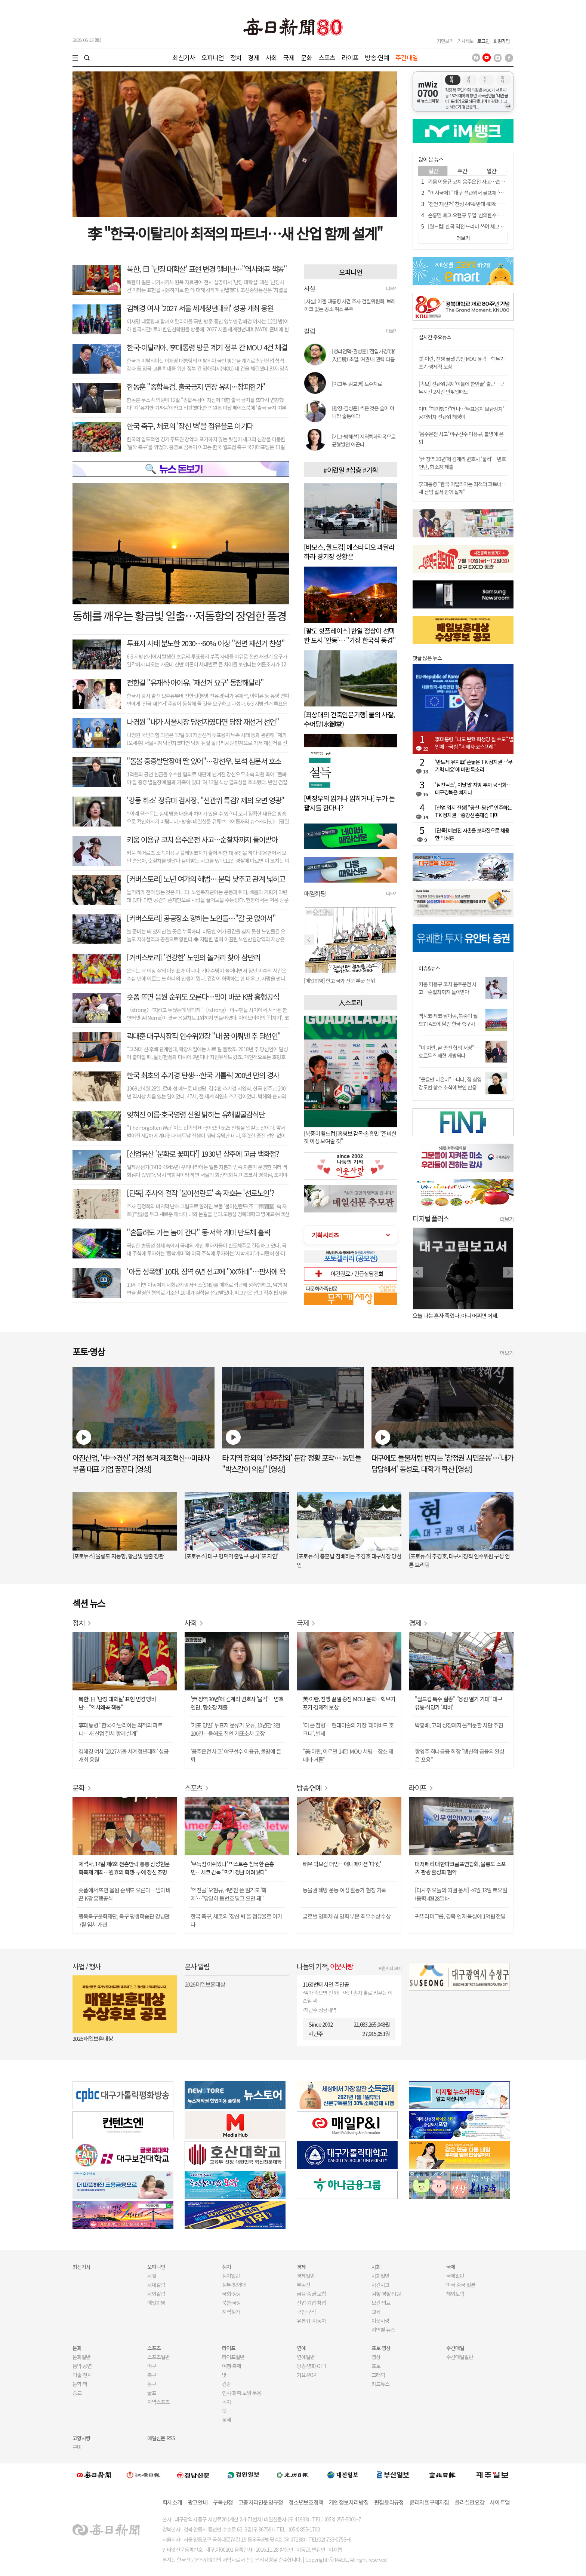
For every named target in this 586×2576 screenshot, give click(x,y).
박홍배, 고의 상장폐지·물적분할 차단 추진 (459, 1725)
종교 (77, 2392)
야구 (151, 2365)
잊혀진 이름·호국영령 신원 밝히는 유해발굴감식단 (196, 1114)
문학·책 (80, 2383)
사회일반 (380, 2275)
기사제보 (465, 41)
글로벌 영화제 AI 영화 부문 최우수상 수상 (347, 1916)
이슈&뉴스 (429, 968)
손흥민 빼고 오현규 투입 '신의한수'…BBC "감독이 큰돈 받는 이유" (494, 215)
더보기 (391, 288)
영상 (375, 2356)
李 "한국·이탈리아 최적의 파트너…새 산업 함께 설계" (234, 233)
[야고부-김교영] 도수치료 (357, 383)
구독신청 (223, 2502)
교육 (375, 2311)
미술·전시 (82, 2374)
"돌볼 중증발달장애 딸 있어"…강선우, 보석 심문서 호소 (204, 760)
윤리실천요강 (470, 2502)
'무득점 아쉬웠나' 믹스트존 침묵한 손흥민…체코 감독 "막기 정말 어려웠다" (232, 1868)
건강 (226, 2383)
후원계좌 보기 (389, 1968)
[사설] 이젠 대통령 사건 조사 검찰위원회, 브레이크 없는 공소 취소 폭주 (349, 305)
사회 (271, 57)
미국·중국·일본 (460, 2284)
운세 (226, 2419)
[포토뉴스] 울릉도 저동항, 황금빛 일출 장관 (118, 1556)
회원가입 (501, 41)
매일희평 (156, 2302)
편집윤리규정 (389, 2502)
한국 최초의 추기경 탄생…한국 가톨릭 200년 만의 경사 (203, 1075)
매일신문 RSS (161, 2438)
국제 (288, 57)
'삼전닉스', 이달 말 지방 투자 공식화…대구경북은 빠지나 (473, 788)
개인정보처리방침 (348, 2502)
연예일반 (306, 2356)
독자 (226, 2401)
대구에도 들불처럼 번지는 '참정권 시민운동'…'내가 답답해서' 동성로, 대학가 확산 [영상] (442, 1463)
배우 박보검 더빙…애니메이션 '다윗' (342, 1864)
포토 (375, 2365)
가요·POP (306, 2374)
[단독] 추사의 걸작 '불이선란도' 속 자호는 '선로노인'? (200, 1192)
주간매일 (406, 57)
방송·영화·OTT (312, 2365)
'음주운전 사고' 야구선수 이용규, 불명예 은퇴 (236, 1755)
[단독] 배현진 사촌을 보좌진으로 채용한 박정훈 (472, 834)
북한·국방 (231, 2302)
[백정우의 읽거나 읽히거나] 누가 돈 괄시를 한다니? (349, 802)
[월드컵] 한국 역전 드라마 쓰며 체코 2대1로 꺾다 (476, 226)
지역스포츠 (158, 2401)
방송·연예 (377, 57)
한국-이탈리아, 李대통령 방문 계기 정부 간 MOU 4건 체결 (207, 347)
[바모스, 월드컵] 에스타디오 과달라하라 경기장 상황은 (349, 551)
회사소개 (172, 2502)
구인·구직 (306, 2311)
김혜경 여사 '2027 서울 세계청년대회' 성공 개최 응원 (200, 308)
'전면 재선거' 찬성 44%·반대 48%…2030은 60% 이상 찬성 (488, 204)
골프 (151, 2392)
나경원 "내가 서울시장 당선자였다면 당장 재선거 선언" (203, 721)
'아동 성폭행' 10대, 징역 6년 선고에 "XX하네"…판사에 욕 (206, 1271)
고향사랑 (81, 2438)
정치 (235, 57)
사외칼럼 (156, 2293)
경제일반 (306, 2275)
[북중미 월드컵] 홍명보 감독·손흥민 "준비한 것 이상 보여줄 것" (350, 1137)
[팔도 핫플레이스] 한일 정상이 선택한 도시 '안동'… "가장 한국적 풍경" (349, 635)
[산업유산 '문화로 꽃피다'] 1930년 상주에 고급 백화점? (203, 1153)
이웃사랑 (380, 2320)
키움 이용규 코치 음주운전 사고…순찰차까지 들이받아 (202, 839)
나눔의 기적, (325, 1966)
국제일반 (455, 2275)
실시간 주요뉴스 (435, 337)
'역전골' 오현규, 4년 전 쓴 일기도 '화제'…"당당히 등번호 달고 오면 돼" (228, 1894)
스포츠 (326, 57)
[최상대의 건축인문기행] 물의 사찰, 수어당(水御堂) (349, 719)
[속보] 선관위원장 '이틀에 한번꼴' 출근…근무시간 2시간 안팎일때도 (462, 387)
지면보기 (445, 41)
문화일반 (81, 2356)
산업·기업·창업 (311, 2302)
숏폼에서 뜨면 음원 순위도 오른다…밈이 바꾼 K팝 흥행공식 (124, 1894)
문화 (306, 57)
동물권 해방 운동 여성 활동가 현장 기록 (344, 1890)
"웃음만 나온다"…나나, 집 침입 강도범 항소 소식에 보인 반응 (450, 1083)
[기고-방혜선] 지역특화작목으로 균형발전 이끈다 (363, 440)
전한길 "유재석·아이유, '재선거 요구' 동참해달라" (195, 682)
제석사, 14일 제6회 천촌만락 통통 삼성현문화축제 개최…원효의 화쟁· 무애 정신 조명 (124, 1868)
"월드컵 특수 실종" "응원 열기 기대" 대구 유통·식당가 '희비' (458, 1703)
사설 (151, 2275)
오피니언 (212, 57)
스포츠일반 (158, 2356)
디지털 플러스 (431, 1218)
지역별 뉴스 (383, 2329)
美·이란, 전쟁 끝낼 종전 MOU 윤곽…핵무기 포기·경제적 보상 (349, 1703)
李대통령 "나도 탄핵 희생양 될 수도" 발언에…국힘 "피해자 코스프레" (474, 742)
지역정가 (231, 2311)
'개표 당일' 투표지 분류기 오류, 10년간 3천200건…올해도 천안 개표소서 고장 (235, 1729)
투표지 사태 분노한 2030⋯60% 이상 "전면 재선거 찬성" (205, 643)
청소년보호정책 (306, 2502)
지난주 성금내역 (320, 2010)
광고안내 (197, 2502)
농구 (151, 2383)
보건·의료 (381, 2302)
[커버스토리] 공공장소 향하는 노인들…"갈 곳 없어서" (201, 918)
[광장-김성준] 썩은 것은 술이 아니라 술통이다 (363, 412)
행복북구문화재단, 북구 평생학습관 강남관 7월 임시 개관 (123, 1920)
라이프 (350, 57)
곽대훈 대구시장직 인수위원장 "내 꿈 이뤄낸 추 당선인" (204, 1035)
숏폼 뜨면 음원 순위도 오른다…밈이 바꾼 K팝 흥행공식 (203, 996)
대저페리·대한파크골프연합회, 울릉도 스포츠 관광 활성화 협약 (460, 1868)
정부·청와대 (234, 2284)
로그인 (483, 41)
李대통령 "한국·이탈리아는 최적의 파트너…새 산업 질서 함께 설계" (462, 488)
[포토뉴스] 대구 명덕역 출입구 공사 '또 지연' (231, 1556)
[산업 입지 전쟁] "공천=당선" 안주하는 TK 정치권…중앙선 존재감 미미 (473, 811)
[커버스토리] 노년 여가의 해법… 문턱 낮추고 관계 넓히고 (206, 878)
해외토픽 (455, 2293)
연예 (301, 2347)
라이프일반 (233, 2356)
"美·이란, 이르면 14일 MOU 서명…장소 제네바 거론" (348, 1755)
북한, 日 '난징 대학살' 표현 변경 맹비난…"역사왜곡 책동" (207, 268)
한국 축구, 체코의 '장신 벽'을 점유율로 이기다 (190, 425)
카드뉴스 (380, 2383)
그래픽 (378, 2374)
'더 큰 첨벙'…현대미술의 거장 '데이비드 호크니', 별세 (348, 1729)
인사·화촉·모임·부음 (241, 2392)
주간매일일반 (459, 2356)
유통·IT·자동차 (311, 2320)
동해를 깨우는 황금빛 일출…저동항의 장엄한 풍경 (179, 615)
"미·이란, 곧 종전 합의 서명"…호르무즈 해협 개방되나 (449, 1051)
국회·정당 (231, 2293)
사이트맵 (500, 2502)
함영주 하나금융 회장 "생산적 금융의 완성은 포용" (459, 1755)
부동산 (303, 2284)
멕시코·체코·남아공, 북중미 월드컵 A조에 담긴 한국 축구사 (448, 1019)
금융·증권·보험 (311, 2293)
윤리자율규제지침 (429, 2502)
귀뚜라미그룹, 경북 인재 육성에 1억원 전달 (460, 1916)
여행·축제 (231, 2365)
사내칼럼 (156, 2284)
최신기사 (183, 57)
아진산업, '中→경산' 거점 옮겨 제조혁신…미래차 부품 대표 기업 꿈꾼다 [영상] (141, 1463)
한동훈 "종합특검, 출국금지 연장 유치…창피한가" (196, 386)
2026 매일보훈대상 (93, 2038)
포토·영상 (381, 2347)
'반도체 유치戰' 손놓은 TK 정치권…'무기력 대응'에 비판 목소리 (473, 765)
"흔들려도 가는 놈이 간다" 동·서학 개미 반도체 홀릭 (198, 1232)
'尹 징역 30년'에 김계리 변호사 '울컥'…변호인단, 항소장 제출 (237, 1703)
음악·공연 (82, 2365)
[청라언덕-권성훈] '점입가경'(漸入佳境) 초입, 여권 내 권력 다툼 (363, 355)
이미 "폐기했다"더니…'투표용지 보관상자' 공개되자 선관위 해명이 (461, 412)
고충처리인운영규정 (260, 2502)
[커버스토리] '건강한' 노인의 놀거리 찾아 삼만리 (193, 957)
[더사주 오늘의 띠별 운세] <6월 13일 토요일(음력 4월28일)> (461, 1894)
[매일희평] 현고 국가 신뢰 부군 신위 (339, 980)
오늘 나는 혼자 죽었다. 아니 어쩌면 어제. (455, 1315)
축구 (151, 2374)
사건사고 (380, 2284)
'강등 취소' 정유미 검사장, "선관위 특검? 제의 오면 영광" (205, 800)
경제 (253, 57)
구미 (77, 2447)
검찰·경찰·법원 (386, 2293)
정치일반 (231, 2275)
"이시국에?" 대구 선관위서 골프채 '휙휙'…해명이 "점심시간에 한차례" (499, 192)
